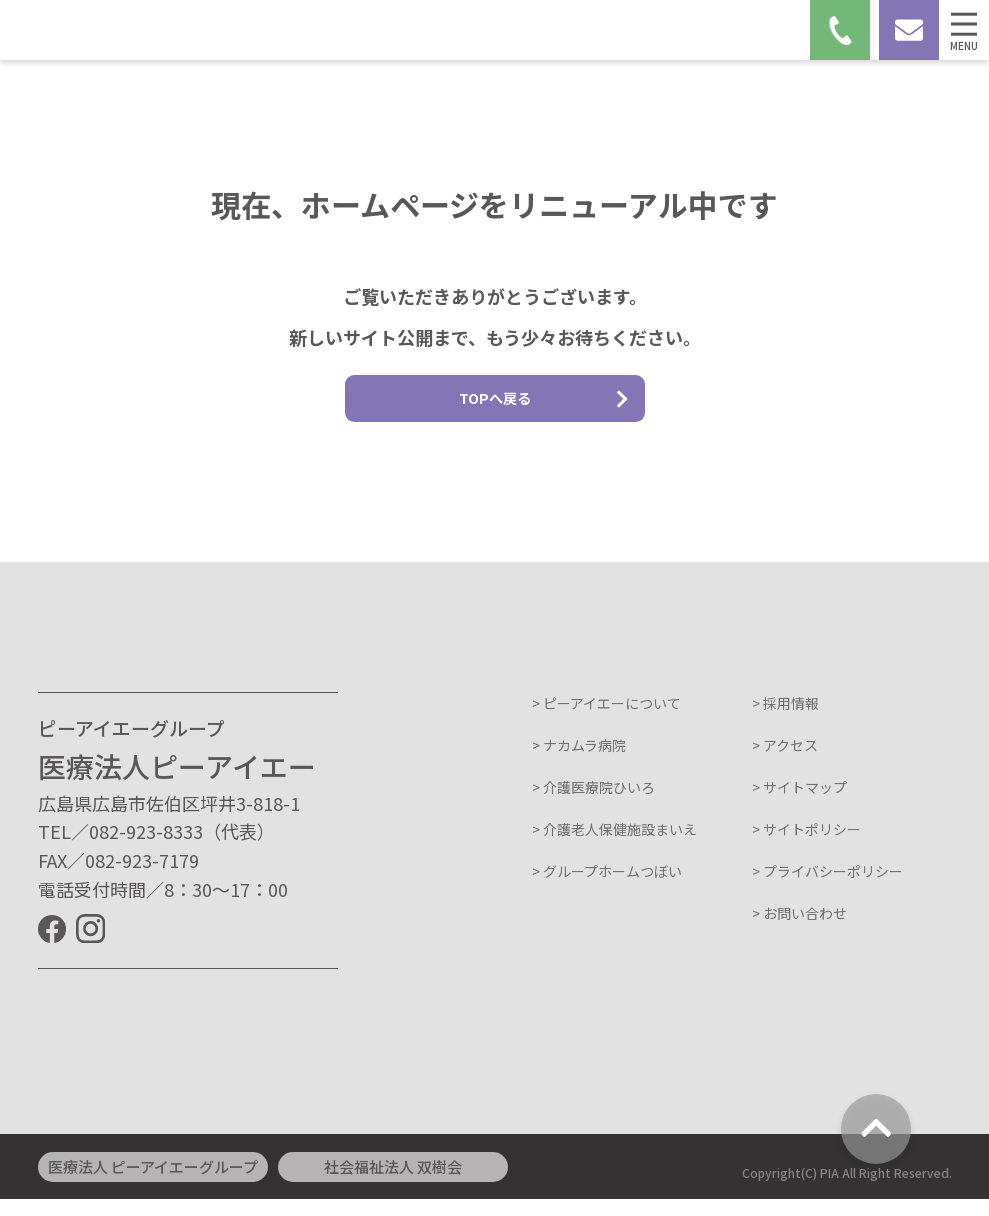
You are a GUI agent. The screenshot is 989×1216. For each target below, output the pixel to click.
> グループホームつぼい (607, 889)
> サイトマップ (799, 805)
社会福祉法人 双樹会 (393, 1183)
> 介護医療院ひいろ (593, 805)
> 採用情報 (785, 721)
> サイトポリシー (806, 847)
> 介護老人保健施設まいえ (614, 847)
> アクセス (785, 763)
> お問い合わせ (799, 931)
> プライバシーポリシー (827, 889)
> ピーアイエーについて (606, 721)
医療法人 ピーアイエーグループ (153, 1183)
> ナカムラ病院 (579, 763)
